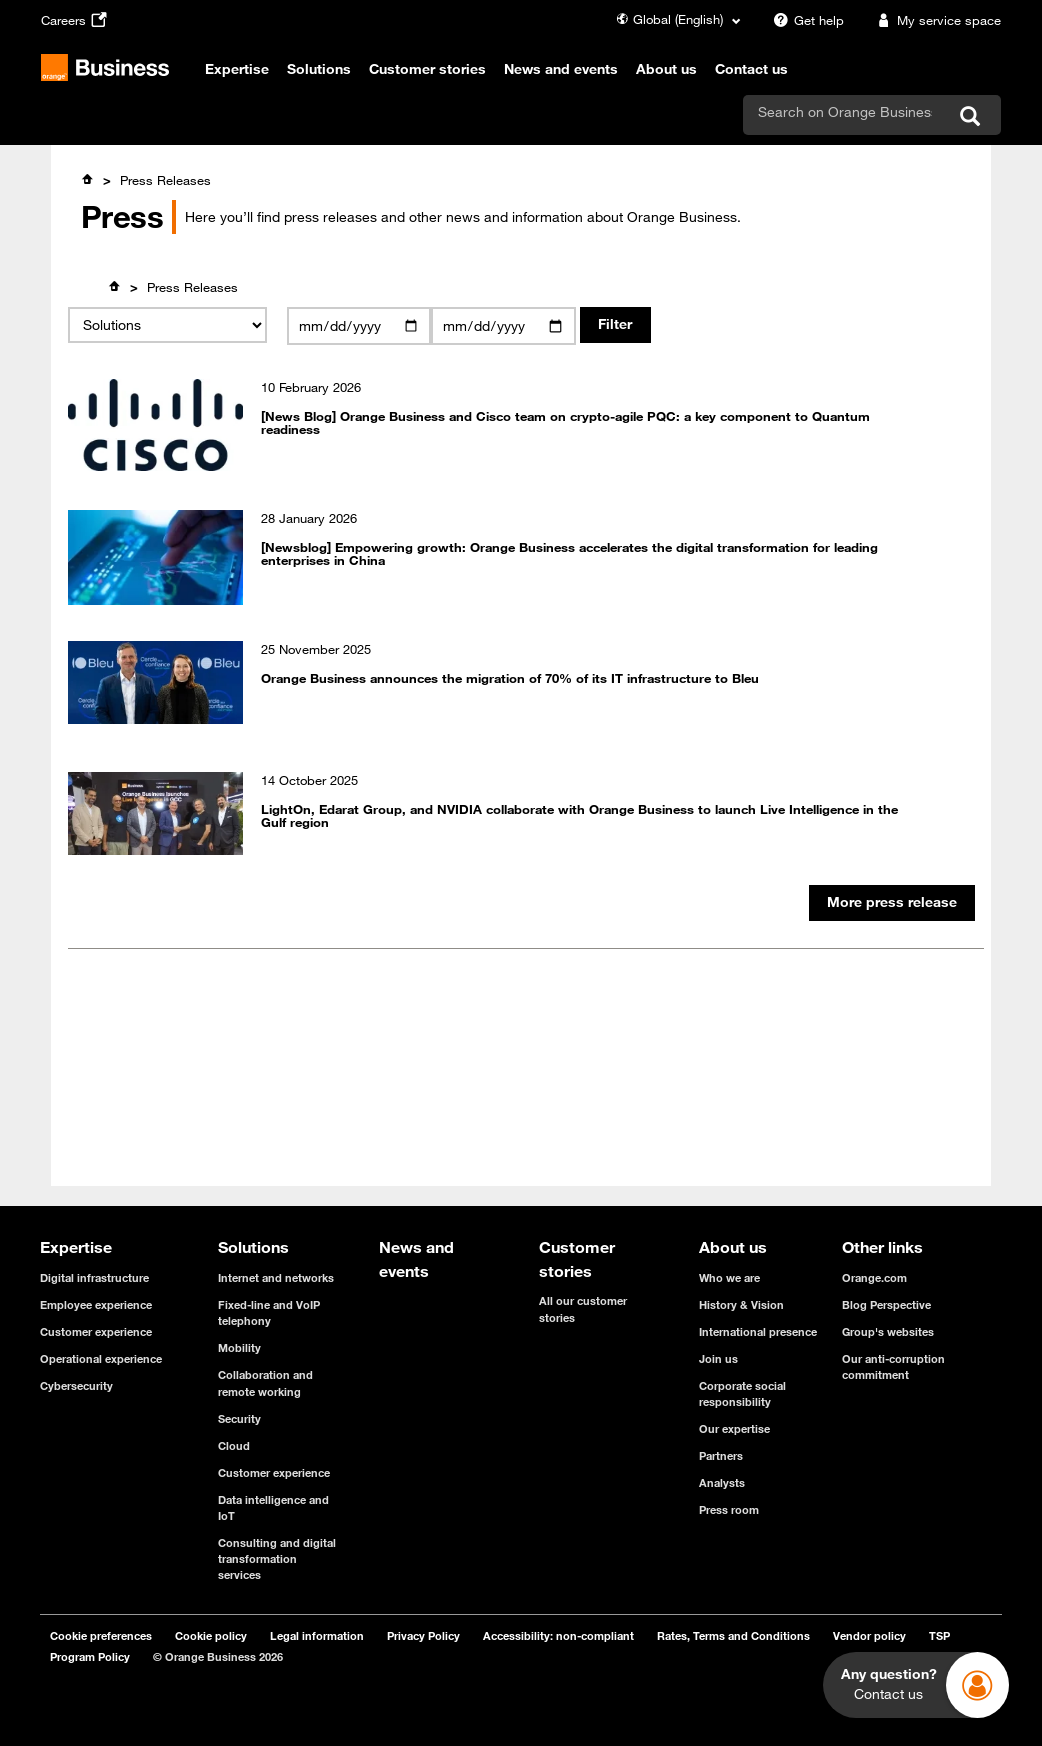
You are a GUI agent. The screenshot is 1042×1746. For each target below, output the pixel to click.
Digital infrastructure (94, 1277)
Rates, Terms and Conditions (733, 1635)
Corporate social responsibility (742, 1393)
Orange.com (874, 1277)
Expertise (237, 69)
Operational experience (101, 1358)
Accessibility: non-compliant (558, 1635)
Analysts (722, 1482)
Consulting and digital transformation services (277, 1558)
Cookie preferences (101, 1635)
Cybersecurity (76, 1385)
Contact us (751, 69)
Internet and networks (276, 1277)
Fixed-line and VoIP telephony (269, 1312)
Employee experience (96, 1304)
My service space (936, 20)
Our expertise (734, 1428)
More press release (892, 902)
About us (666, 69)
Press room (729, 1509)
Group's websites (888, 1331)
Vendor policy (869, 1635)
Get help (806, 20)
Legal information (317, 1635)
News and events (561, 69)
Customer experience (96, 1331)
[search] (845, 112)
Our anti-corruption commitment (893, 1366)
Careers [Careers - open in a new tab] (76, 20)
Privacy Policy (423, 1635)
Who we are (729, 1277)
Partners (721, 1455)
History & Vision (741, 1304)
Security (239, 1418)
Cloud (234, 1445)
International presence (758, 1331)
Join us (718, 1358)
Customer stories (427, 69)
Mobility (239, 1347)
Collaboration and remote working (265, 1382)
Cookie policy (211, 1635)
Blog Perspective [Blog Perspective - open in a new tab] (886, 1304)
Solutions (319, 69)
